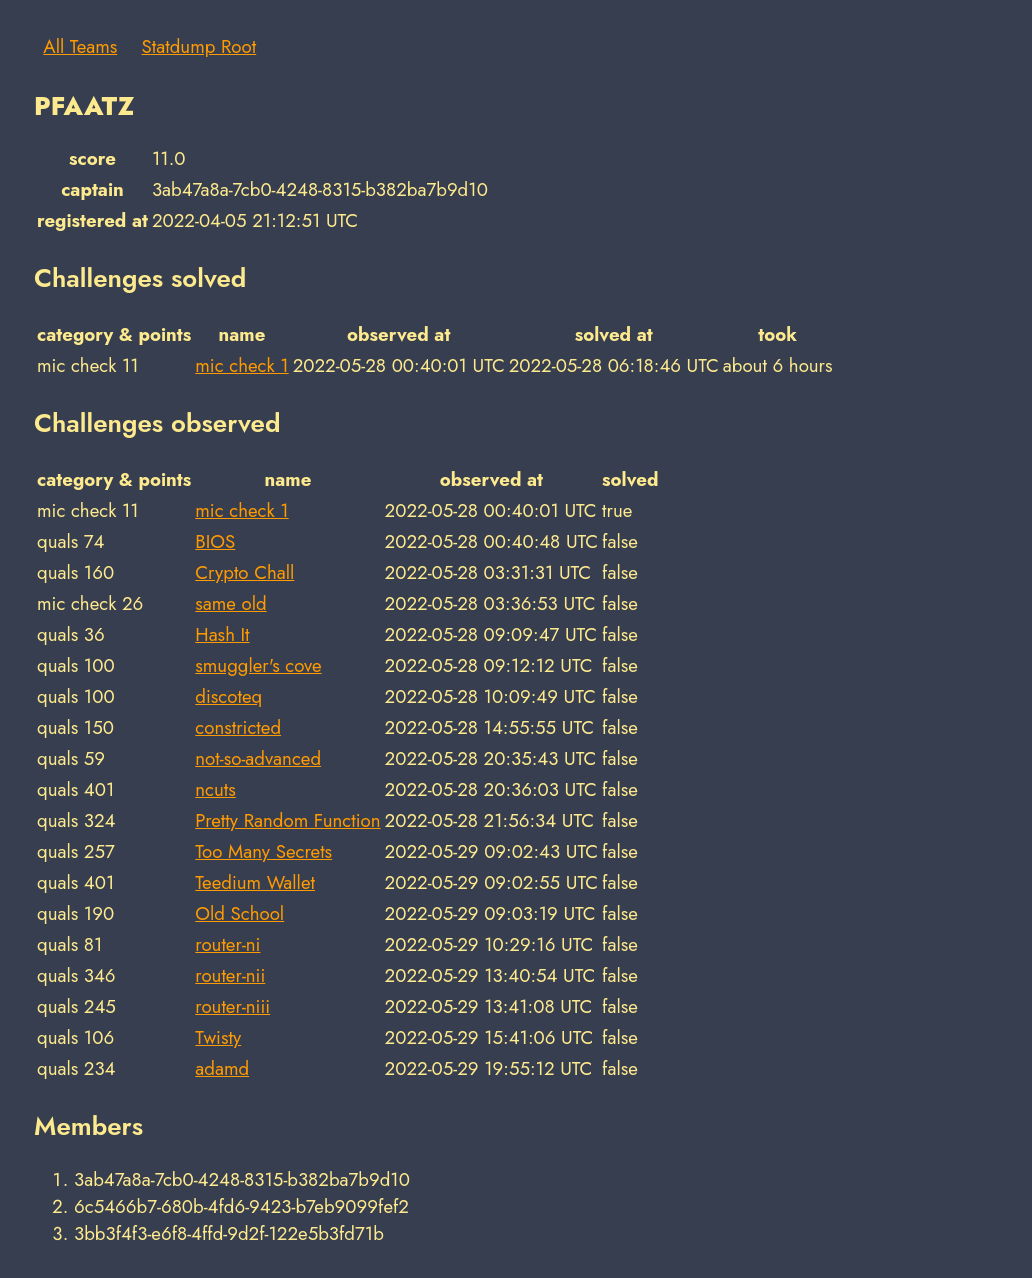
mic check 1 (241, 365)
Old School (239, 913)
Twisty (218, 1037)
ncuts (215, 789)
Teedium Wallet (255, 882)
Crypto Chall (244, 572)
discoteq (228, 696)
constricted (238, 727)
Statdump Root (199, 46)
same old (230, 603)
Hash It (222, 634)
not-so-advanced (258, 758)
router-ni (227, 944)
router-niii (232, 1006)
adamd (222, 1068)
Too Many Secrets (263, 851)
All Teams (80, 46)
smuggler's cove (258, 665)
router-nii (230, 975)
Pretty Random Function (287, 820)
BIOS (215, 541)
